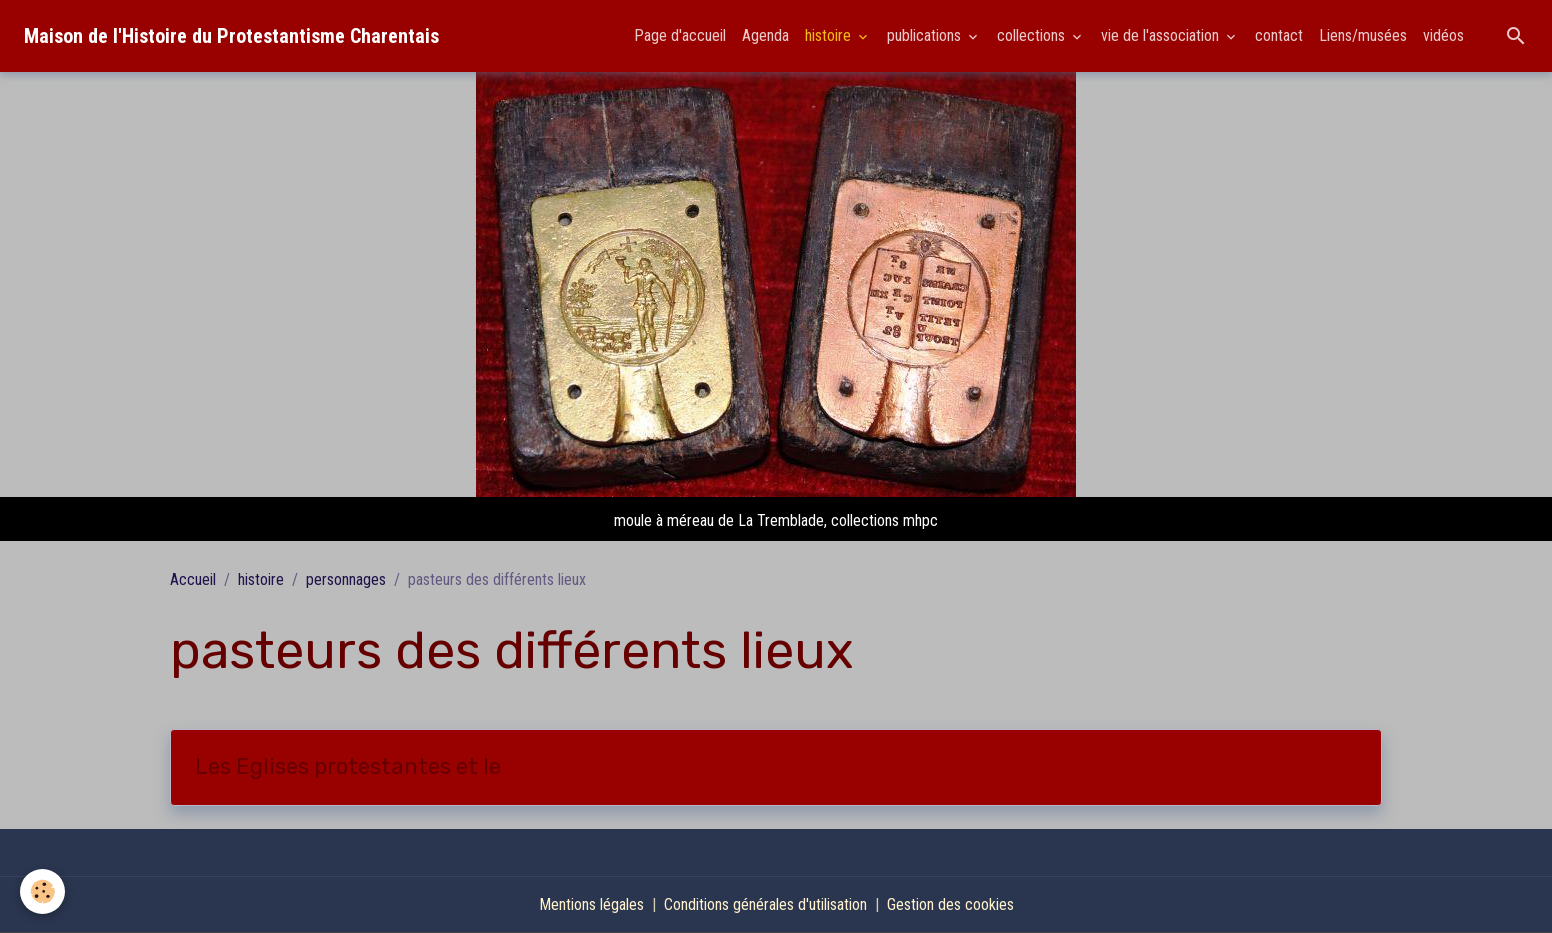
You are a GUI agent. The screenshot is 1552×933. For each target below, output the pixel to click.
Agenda (765, 35)
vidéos (1443, 35)
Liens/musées (1363, 35)
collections (1033, 35)
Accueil (193, 579)
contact (1279, 35)
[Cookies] (42, 891)
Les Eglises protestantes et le (348, 767)
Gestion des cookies (950, 904)
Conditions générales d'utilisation (765, 904)
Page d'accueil (680, 35)
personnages (346, 579)
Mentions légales (591, 904)
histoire (830, 35)
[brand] (231, 36)
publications (926, 35)
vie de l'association (1162, 35)
